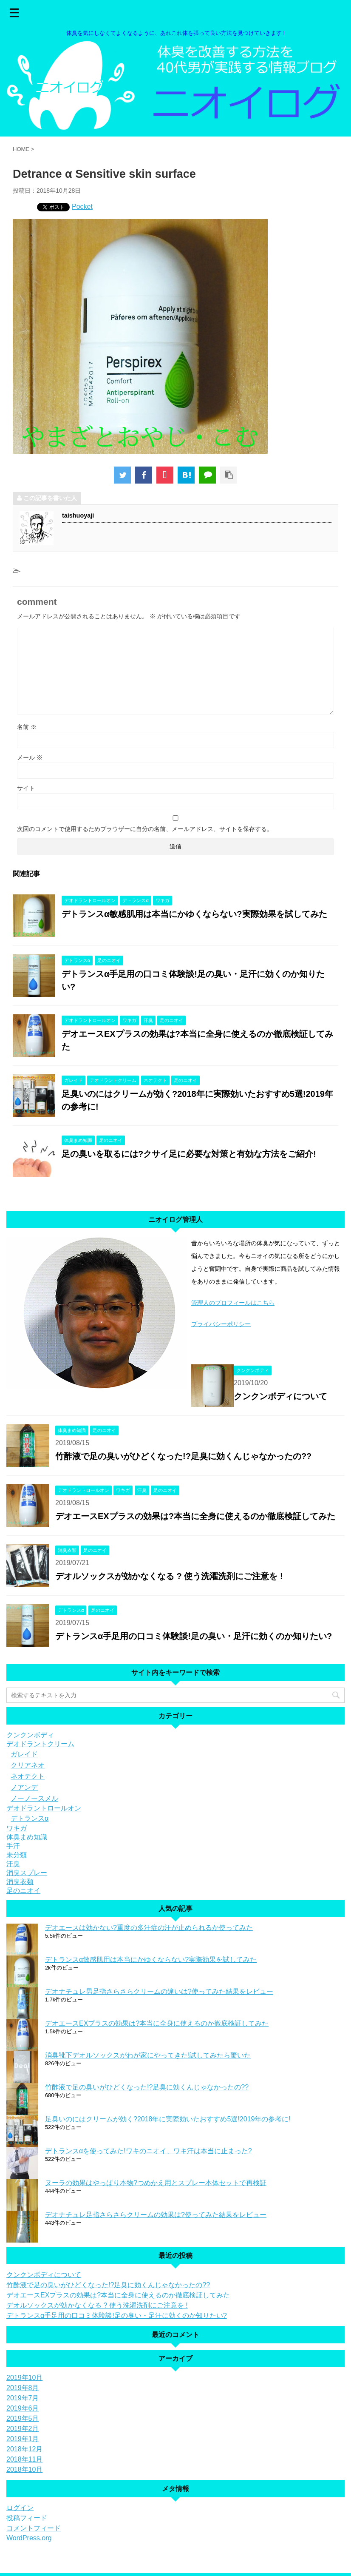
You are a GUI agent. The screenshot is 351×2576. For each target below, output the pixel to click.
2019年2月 (22, 2428)
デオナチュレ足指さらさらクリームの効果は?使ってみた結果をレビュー (155, 2214)
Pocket (82, 206)
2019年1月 (22, 2438)
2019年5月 (22, 2418)
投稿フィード (26, 2518)
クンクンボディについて (280, 1396)
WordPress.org (28, 2538)
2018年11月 (24, 2459)
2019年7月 (22, 2398)
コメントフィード (33, 2528)
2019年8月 (22, 2387)
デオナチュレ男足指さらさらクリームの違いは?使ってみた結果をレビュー (159, 1991)
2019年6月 (22, 2408)
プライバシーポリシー (221, 1324)
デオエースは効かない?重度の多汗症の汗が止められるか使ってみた (149, 1927)
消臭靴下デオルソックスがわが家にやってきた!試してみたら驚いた (148, 2055)
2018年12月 (24, 2449)
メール (29, 757)
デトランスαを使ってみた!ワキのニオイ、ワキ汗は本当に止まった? (148, 2151)
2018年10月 (24, 2469)
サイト (26, 788)
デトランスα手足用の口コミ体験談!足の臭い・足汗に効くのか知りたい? (193, 1636)
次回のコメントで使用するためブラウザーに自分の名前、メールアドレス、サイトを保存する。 (145, 828)
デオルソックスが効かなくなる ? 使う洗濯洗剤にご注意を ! (169, 1576)
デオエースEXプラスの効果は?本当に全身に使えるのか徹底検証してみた (195, 1516)
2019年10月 (24, 2377)
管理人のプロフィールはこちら (233, 1302)
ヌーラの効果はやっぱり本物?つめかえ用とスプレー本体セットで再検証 (155, 2182)
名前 (27, 726)
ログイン (20, 2507)
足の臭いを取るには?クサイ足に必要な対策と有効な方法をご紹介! (189, 1153)
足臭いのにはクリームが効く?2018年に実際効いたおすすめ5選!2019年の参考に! (168, 2119)
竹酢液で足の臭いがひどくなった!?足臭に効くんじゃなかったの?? (183, 1456)
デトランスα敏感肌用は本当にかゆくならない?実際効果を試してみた (194, 914)
